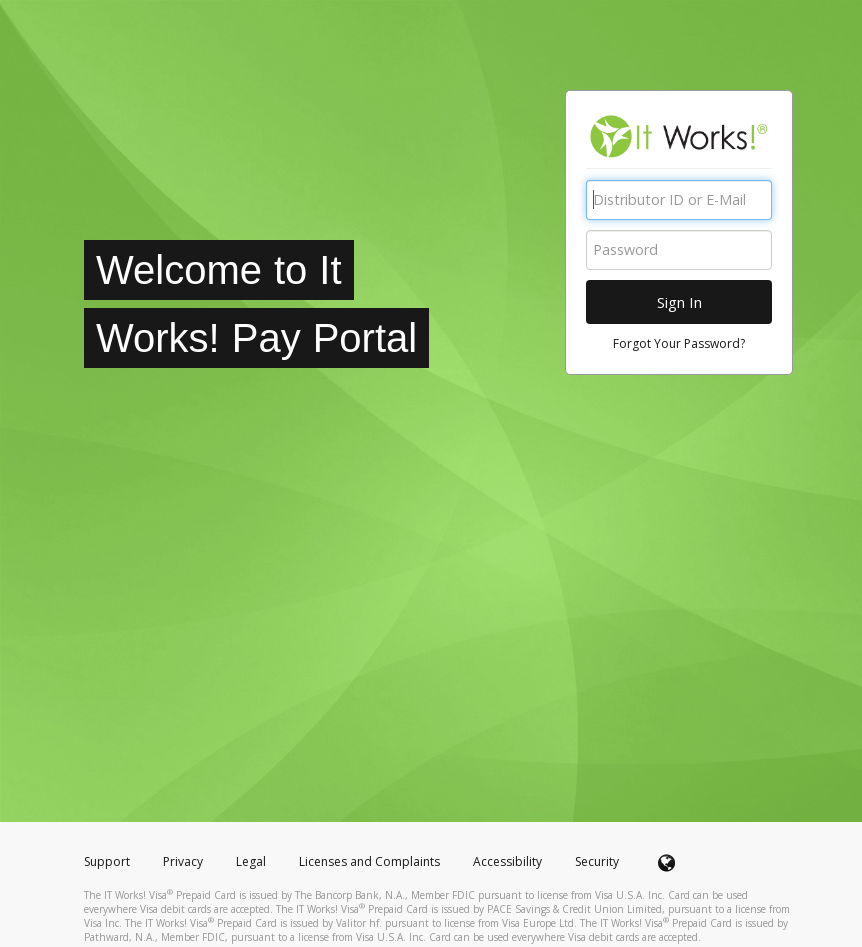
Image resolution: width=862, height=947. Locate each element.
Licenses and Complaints (371, 861)
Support (107, 861)
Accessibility (507, 861)
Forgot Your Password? (679, 343)
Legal (251, 861)
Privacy (183, 861)
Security (597, 861)
